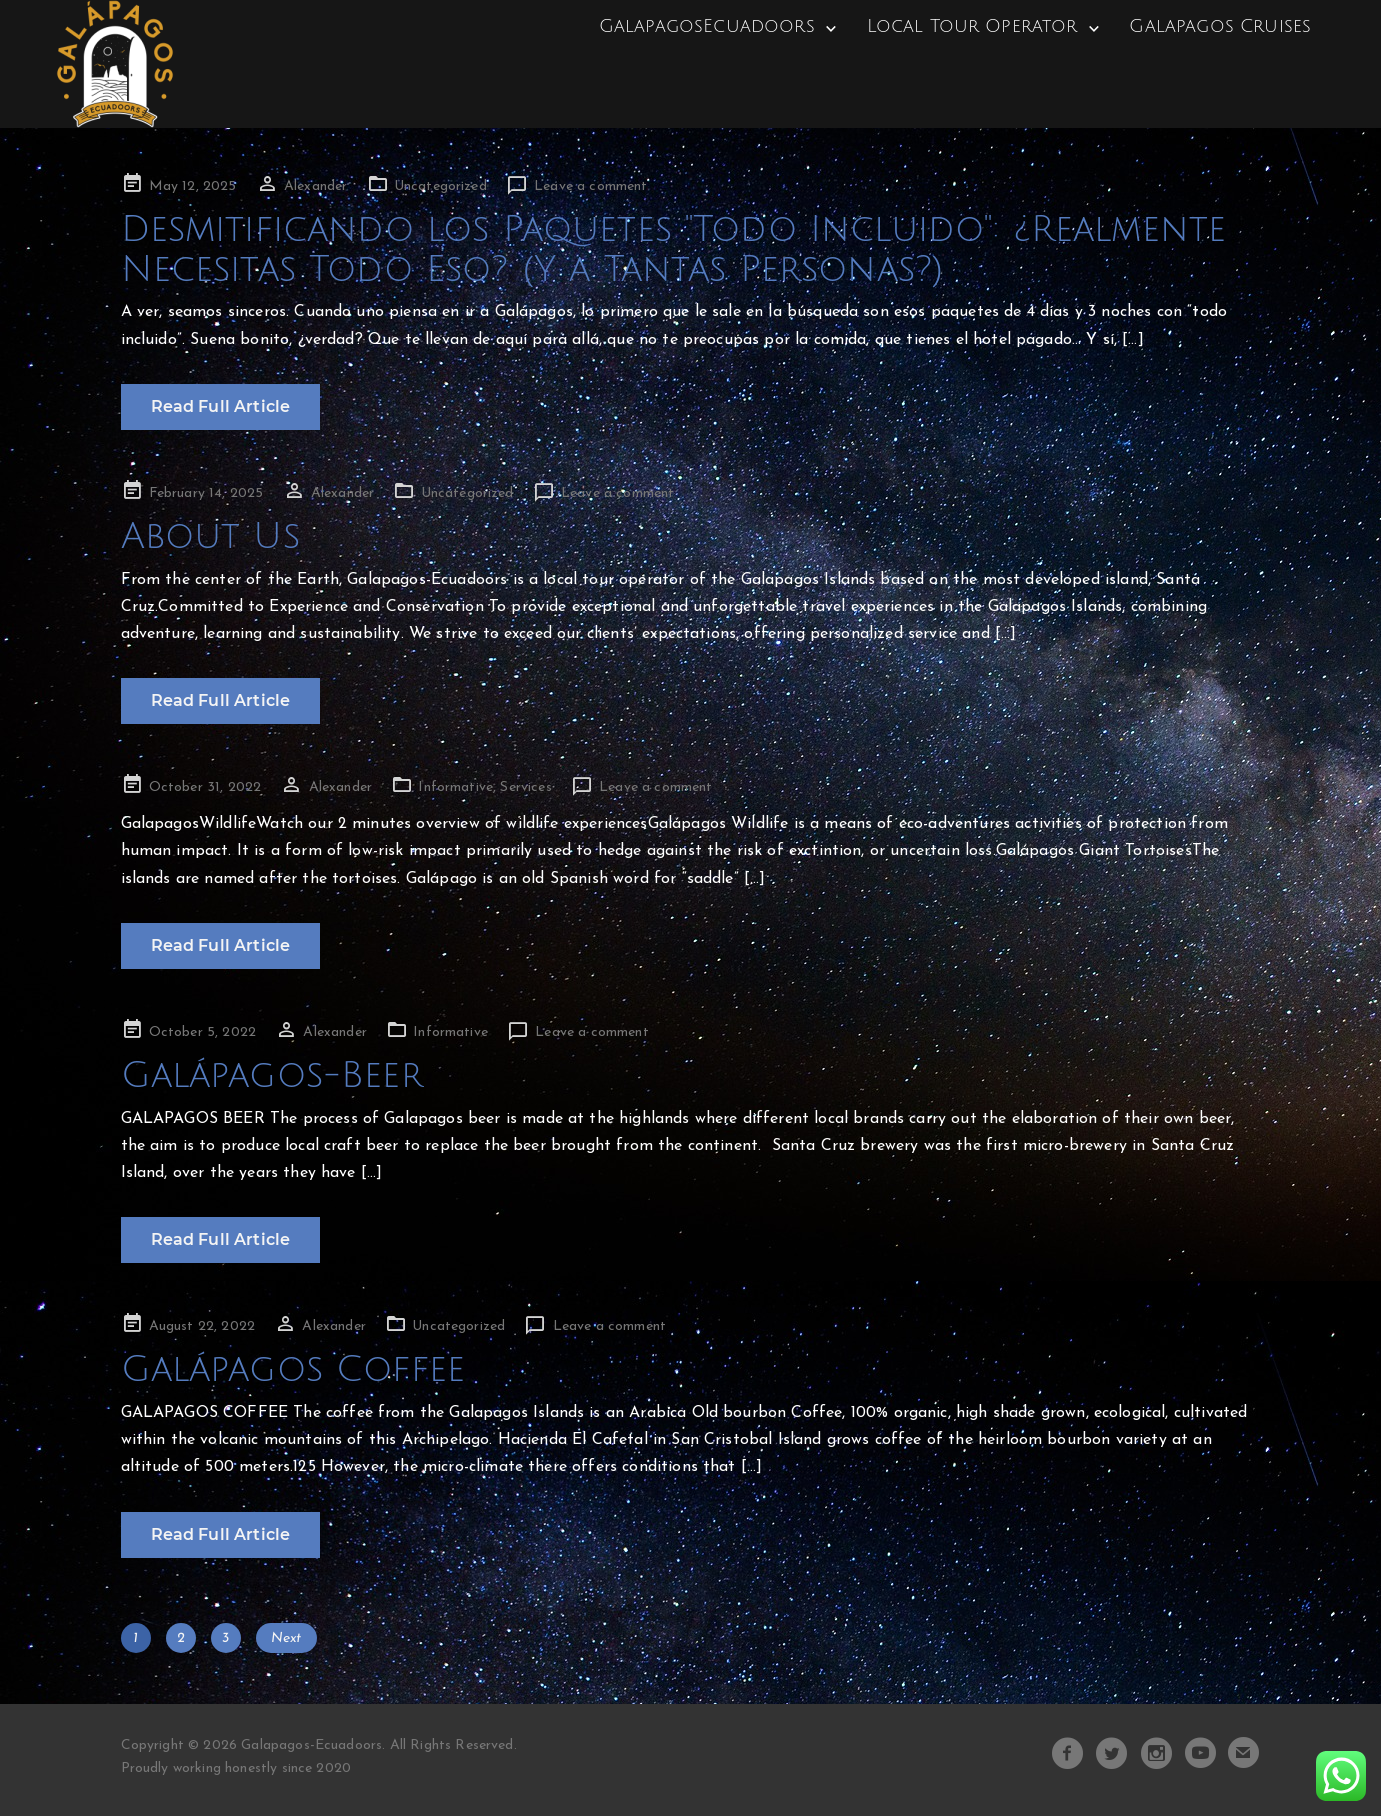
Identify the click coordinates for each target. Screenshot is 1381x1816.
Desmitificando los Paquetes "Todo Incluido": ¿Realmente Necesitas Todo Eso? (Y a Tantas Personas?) (674, 249)
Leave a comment (590, 186)
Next (286, 1638)
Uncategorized (440, 186)
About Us (210, 536)
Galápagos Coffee (293, 1369)
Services (525, 787)
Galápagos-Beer (272, 1075)
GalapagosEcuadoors (707, 26)
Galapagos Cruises (1220, 26)
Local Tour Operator (971, 26)
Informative (455, 787)
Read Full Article (221, 406)
